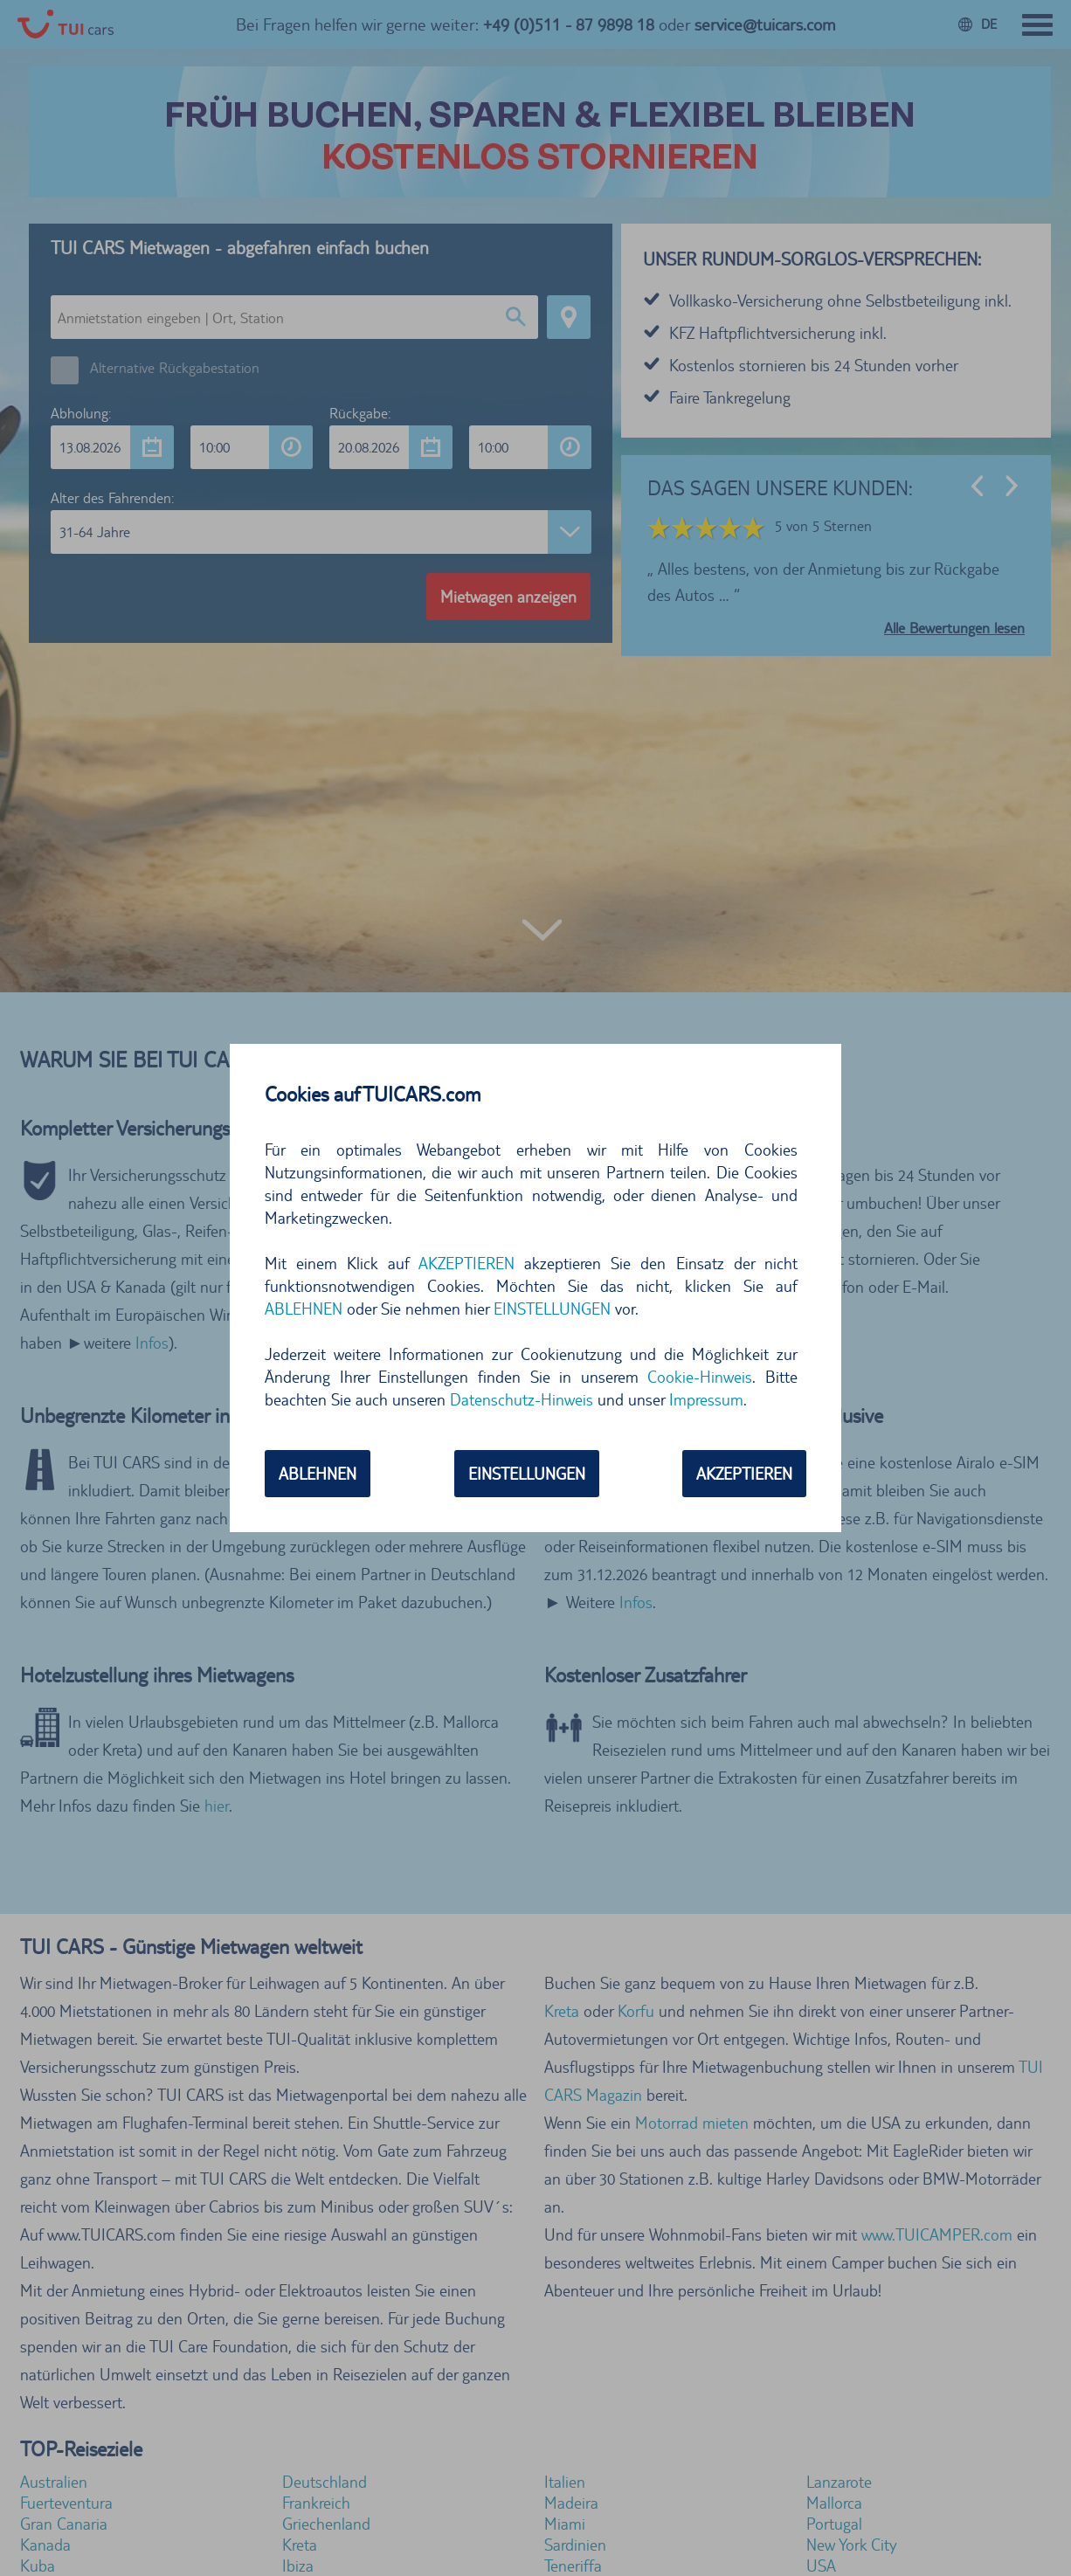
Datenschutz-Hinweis (521, 1399)
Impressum (706, 1399)
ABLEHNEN (303, 1308)
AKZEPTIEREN (466, 1263)
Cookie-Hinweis (699, 1376)
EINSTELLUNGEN (552, 1308)
